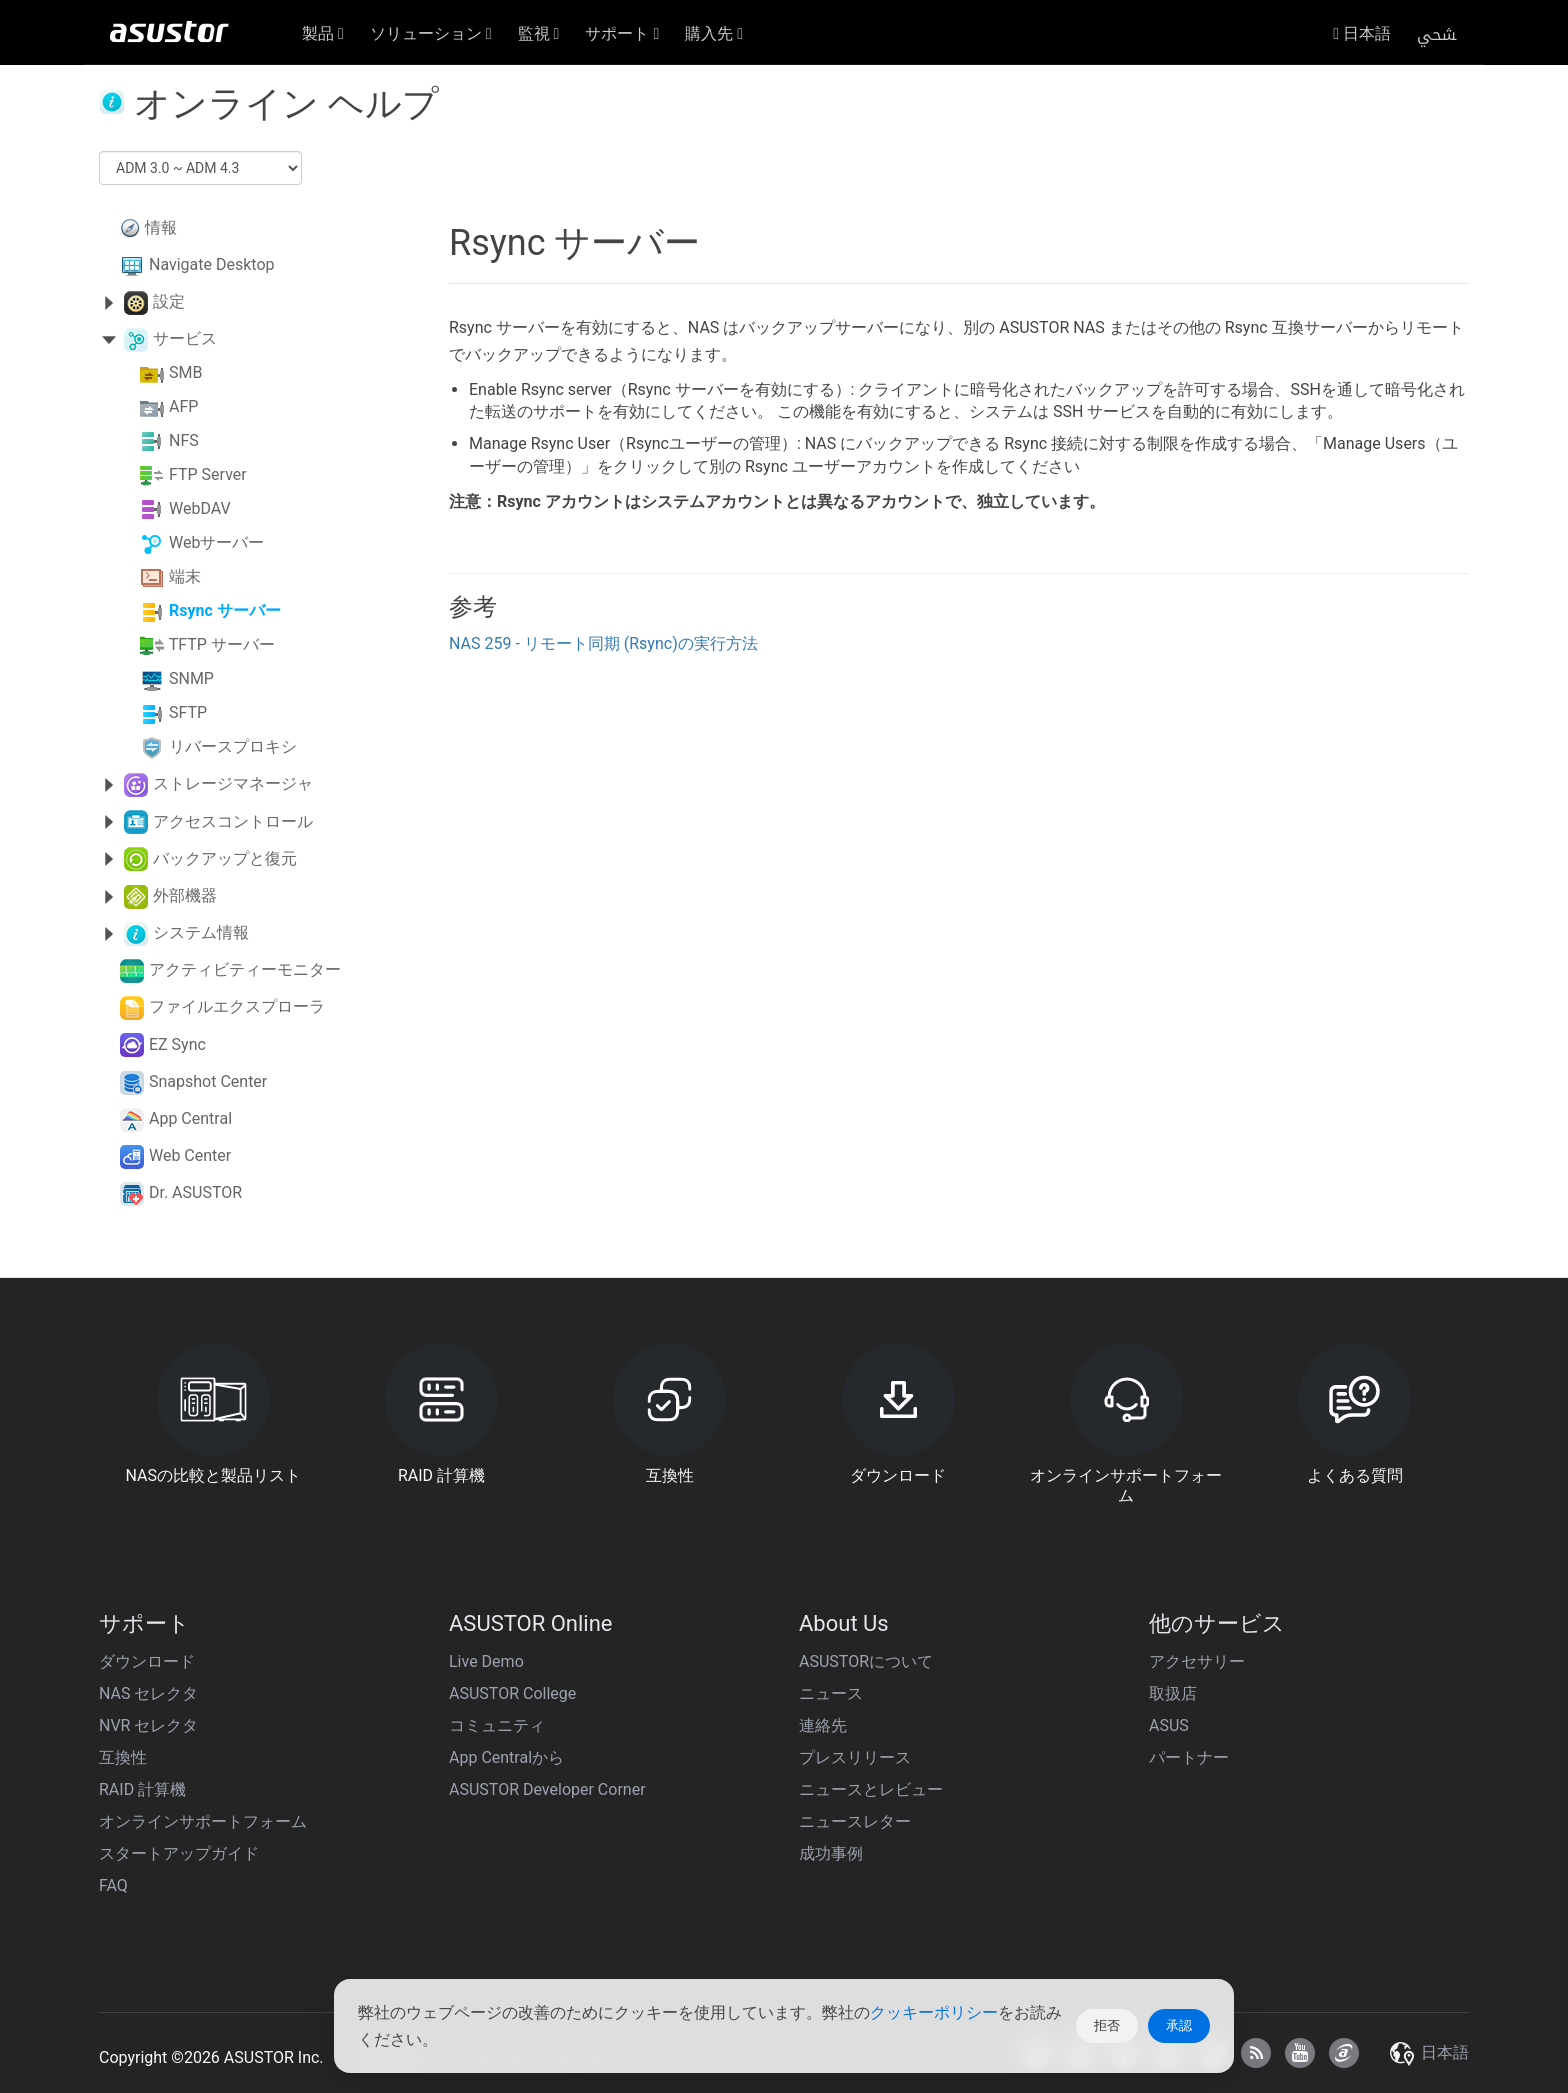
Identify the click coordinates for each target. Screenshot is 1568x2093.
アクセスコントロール (233, 821)
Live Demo (486, 1661)
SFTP (188, 713)
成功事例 (831, 1853)
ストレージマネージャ (233, 783)
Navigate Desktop (212, 264)
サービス (185, 338)
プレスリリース (855, 1757)
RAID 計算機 (142, 1789)
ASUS (1169, 1725)
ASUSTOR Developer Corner (547, 1789)
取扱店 (1173, 1693)
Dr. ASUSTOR (195, 1192)
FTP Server (208, 475)
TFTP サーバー (222, 645)
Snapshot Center (208, 1081)
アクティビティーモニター (245, 969)
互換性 (123, 1757)
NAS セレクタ (148, 1693)
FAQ (113, 1885)
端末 (185, 577)
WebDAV (200, 509)
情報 (161, 227)
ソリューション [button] (431, 33)
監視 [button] (539, 33)
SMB (185, 373)
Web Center (190, 1155)
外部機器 (185, 895)
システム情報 (201, 932)
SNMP (191, 679)
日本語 (1362, 33)
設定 (169, 301)
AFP (183, 407)
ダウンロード (147, 1661)
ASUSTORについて (866, 1661)
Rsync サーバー (225, 611)
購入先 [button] (714, 33)
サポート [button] (622, 33)
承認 (1179, 2025)
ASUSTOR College (512, 1693)
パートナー (1189, 1757)
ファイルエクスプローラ (237, 1006)
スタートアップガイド (179, 1853)
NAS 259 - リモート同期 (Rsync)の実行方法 (603, 643)
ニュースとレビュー (871, 1789)
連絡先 (823, 1725)
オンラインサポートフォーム (203, 1821)
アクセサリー (1197, 1661)
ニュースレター (855, 1821)
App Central (190, 1118)
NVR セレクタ (148, 1725)
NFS (184, 441)
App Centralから (506, 1757)
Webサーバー (216, 543)
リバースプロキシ (233, 747)
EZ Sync (177, 1044)
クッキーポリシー (934, 2012)
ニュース (831, 1693)
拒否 (1107, 2025)
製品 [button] (323, 33)
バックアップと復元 (225, 858)
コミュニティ (497, 1725)
